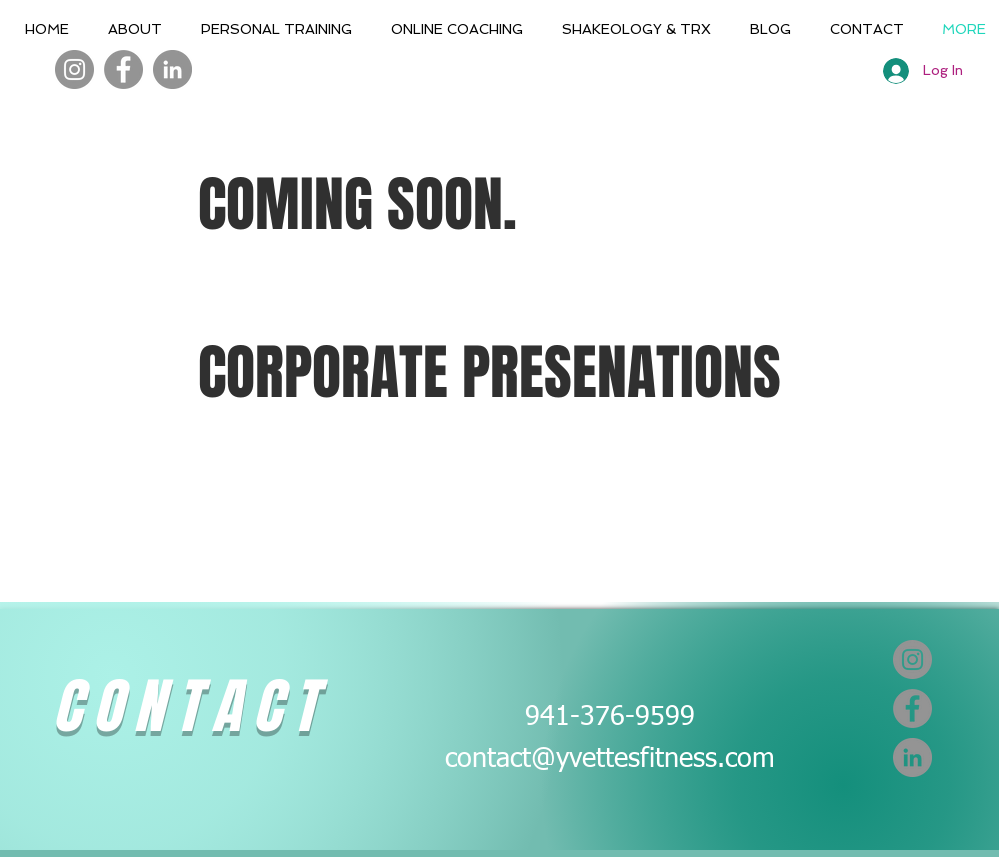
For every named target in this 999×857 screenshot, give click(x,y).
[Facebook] (123, 69)
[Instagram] (74, 69)
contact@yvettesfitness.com (610, 759)
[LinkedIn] (172, 69)
